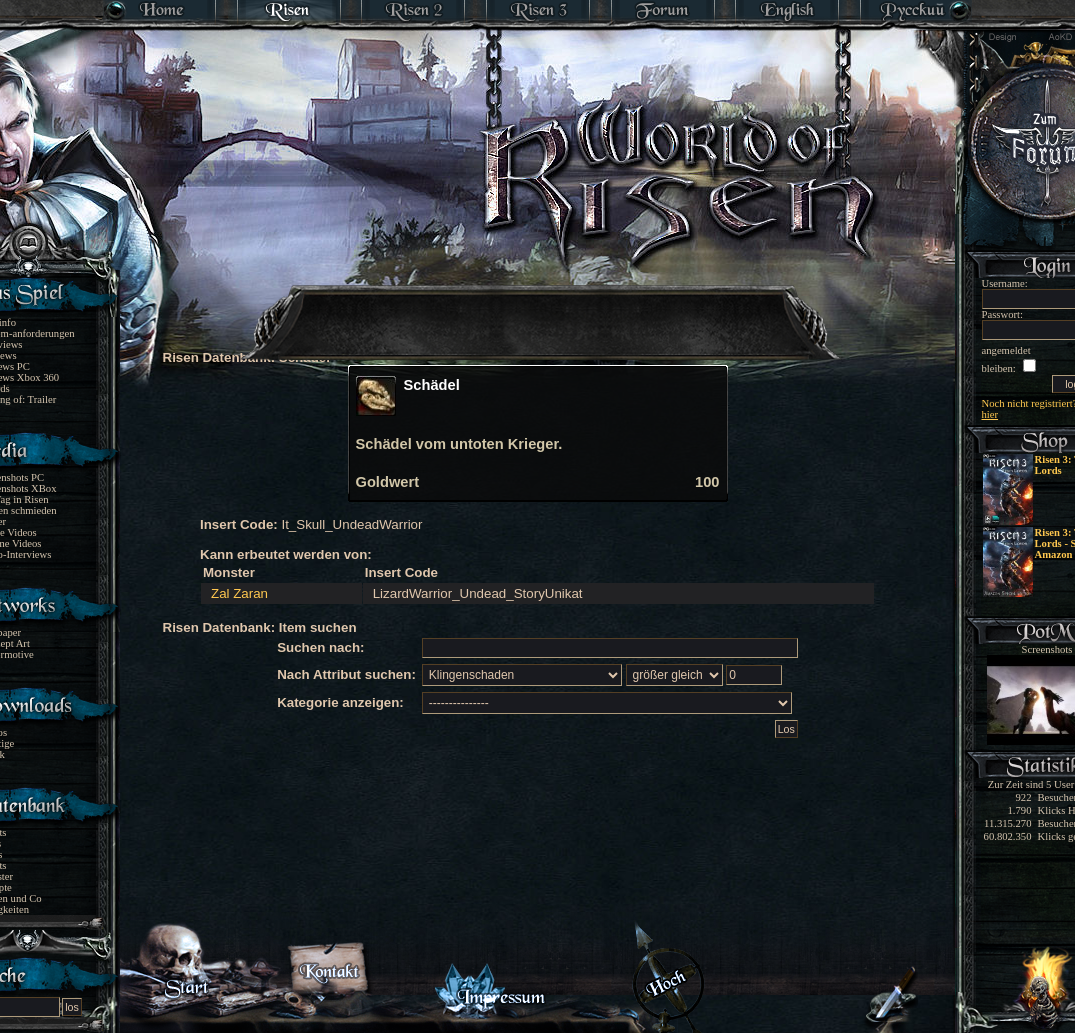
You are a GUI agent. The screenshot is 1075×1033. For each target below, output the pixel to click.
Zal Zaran (239, 593)
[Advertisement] (539, 310)
